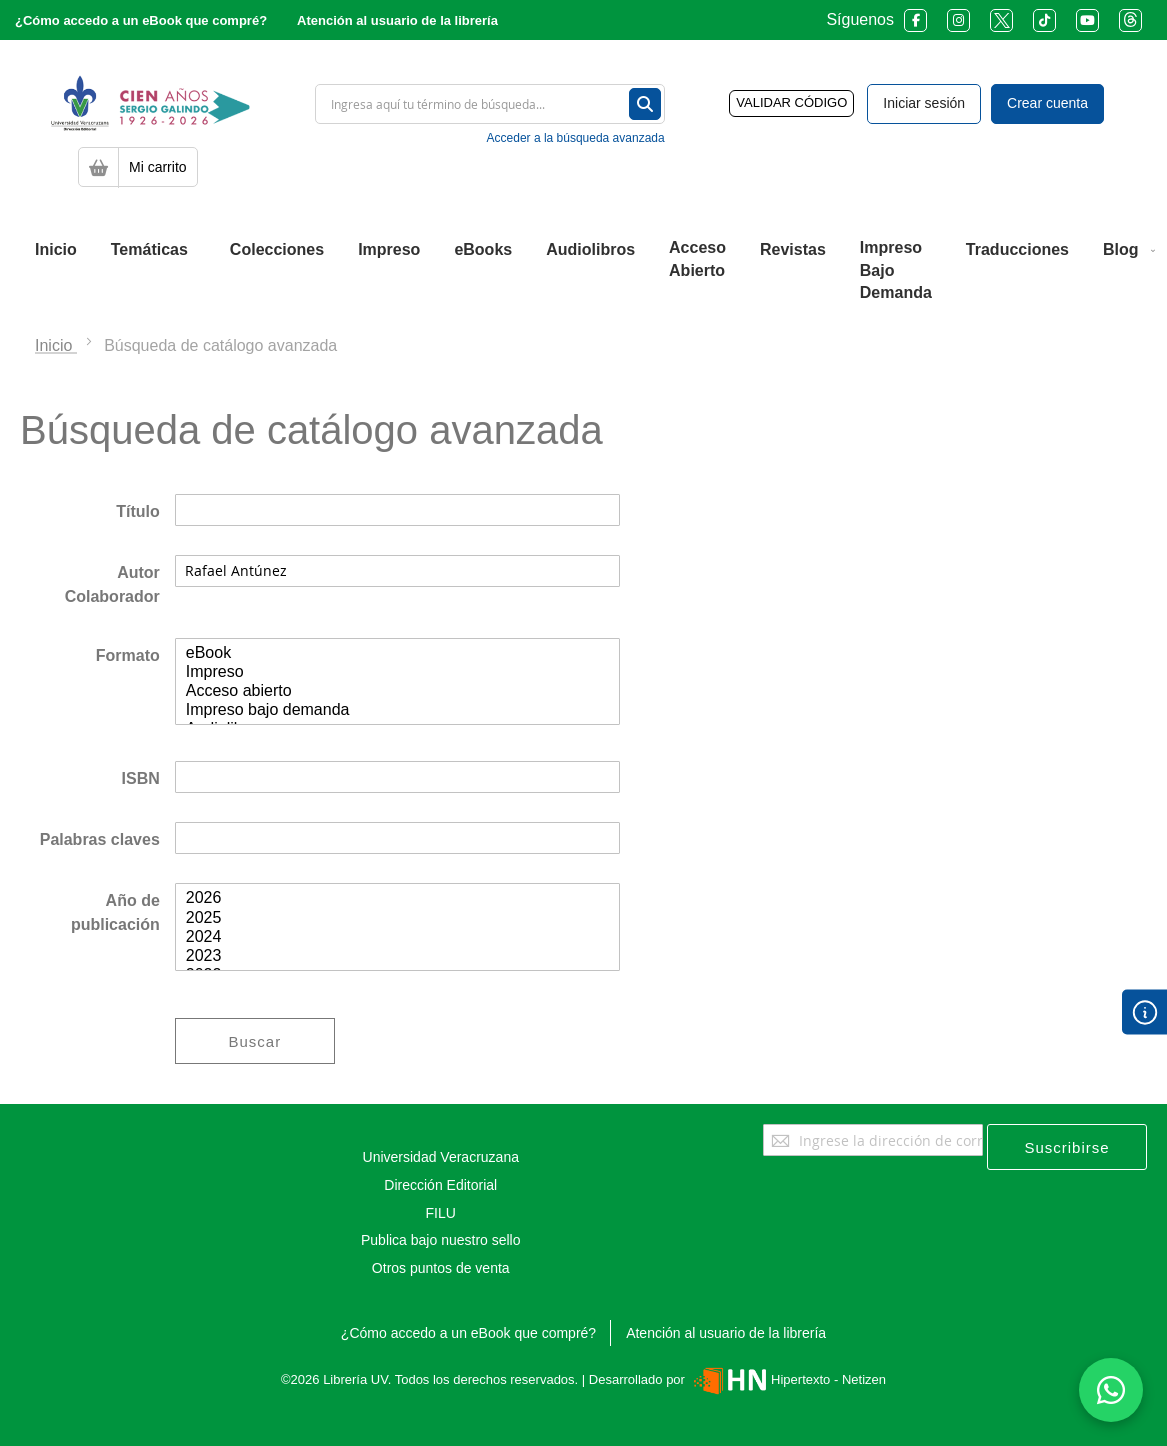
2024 (397, 937)
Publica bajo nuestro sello (441, 1240)
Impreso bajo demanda (397, 710)
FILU (441, 1213)
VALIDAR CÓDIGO (791, 102)
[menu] (583, 271)
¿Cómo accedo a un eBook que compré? (141, 20)
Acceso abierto (397, 691)
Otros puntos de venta (441, 1268)
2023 (397, 956)
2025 (397, 918)
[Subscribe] (1067, 1147)
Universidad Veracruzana (441, 1157)
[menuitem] (56, 250)
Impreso (397, 672)
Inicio (56, 345)
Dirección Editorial (440, 1185)
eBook (397, 653)
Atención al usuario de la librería (397, 20)
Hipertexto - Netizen (787, 1379)
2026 (397, 898)
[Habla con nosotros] (1111, 1390)
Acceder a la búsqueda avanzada (576, 138)
